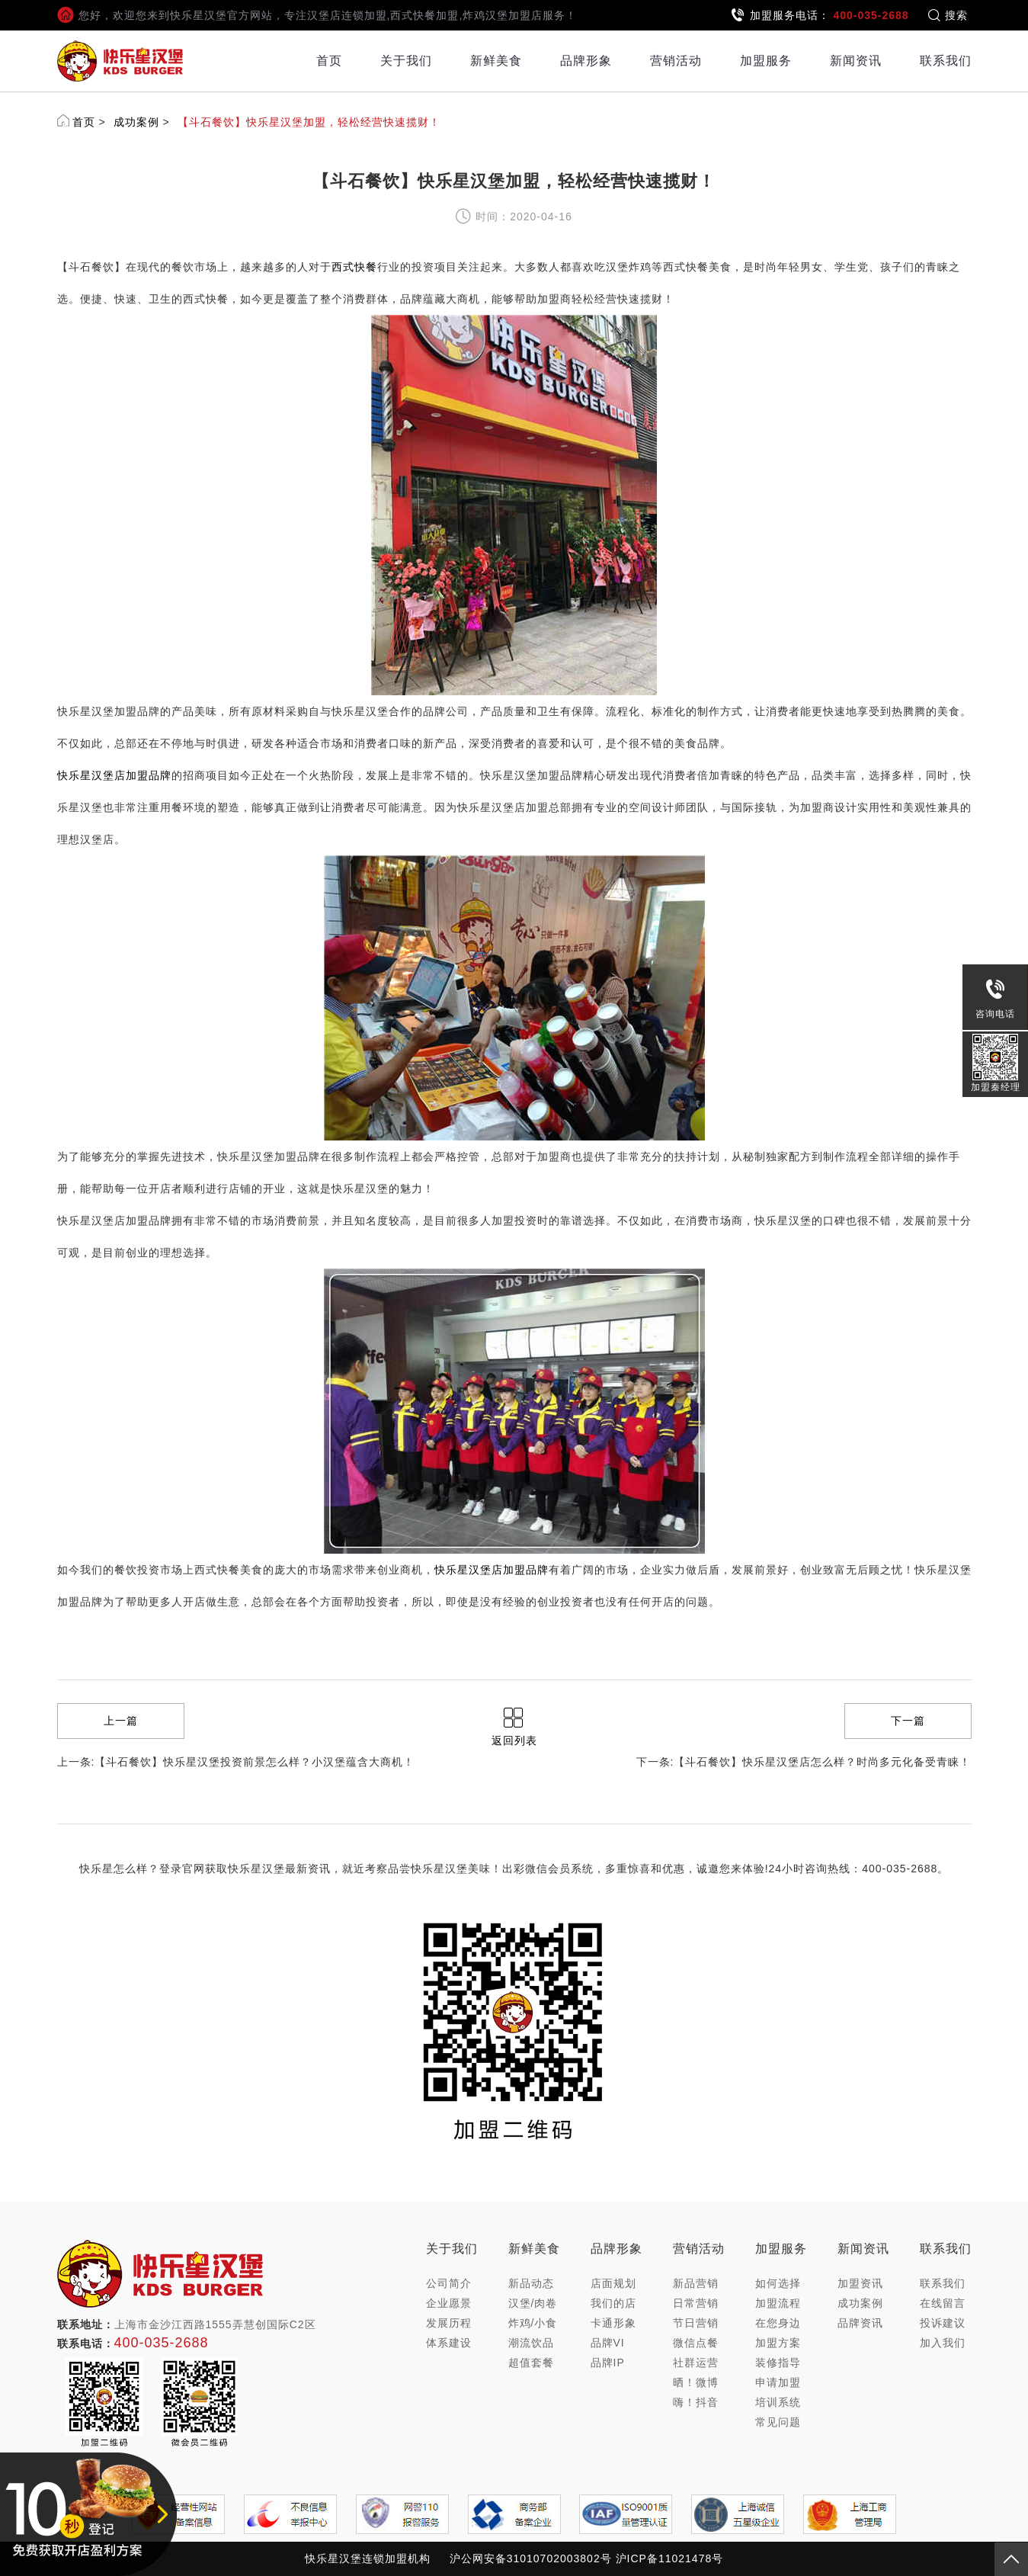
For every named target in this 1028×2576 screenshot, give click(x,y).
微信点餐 (696, 2343)
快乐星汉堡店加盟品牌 (114, 775)
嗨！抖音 (696, 2402)
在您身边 (778, 2323)
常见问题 (778, 2422)
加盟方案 (778, 2343)
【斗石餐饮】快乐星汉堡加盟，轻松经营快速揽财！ (309, 122)
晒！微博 (696, 2382)
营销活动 (676, 60)
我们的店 (613, 2303)
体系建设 (449, 2343)
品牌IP (608, 2362)
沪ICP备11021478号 (670, 2558)
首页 (329, 60)
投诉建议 (943, 2323)
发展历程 (449, 2323)
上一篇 (121, 1721)
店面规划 (613, 2283)
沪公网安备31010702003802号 (531, 2558)
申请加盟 (778, 2382)
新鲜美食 (496, 60)
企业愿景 (449, 2303)
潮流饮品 (531, 2343)
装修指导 (778, 2362)
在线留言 (943, 2303)
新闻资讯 (856, 60)
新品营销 (696, 2283)
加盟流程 (778, 2303)
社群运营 (696, 2362)
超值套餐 (531, 2362)
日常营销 (696, 2303)
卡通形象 (613, 2323)
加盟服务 (766, 60)
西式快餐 (354, 267)
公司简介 (449, 2283)
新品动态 (531, 2283)
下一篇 (908, 1721)
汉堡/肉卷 (533, 2303)
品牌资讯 (860, 2323)
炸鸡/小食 (533, 2323)
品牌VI (608, 2343)
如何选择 (778, 2283)
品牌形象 (586, 60)
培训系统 (778, 2402)
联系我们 (946, 60)
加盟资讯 (860, 2283)
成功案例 (136, 122)
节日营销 (696, 2323)
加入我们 (943, 2343)
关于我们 (406, 60)
